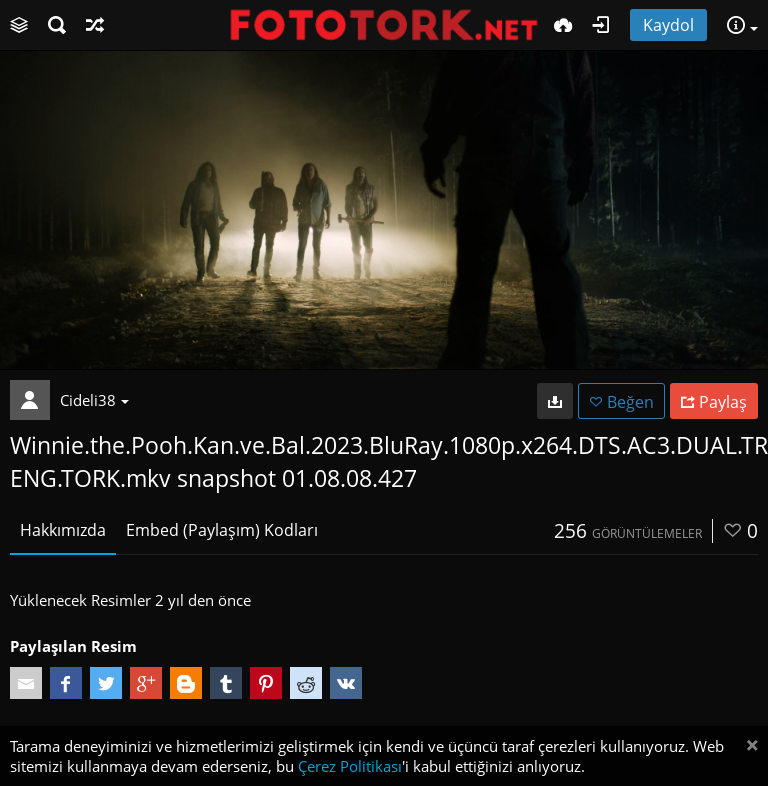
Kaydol (668, 25)
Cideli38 (94, 400)
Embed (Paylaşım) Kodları (222, 530)
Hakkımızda (63, 530)
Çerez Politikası (350, 766)
